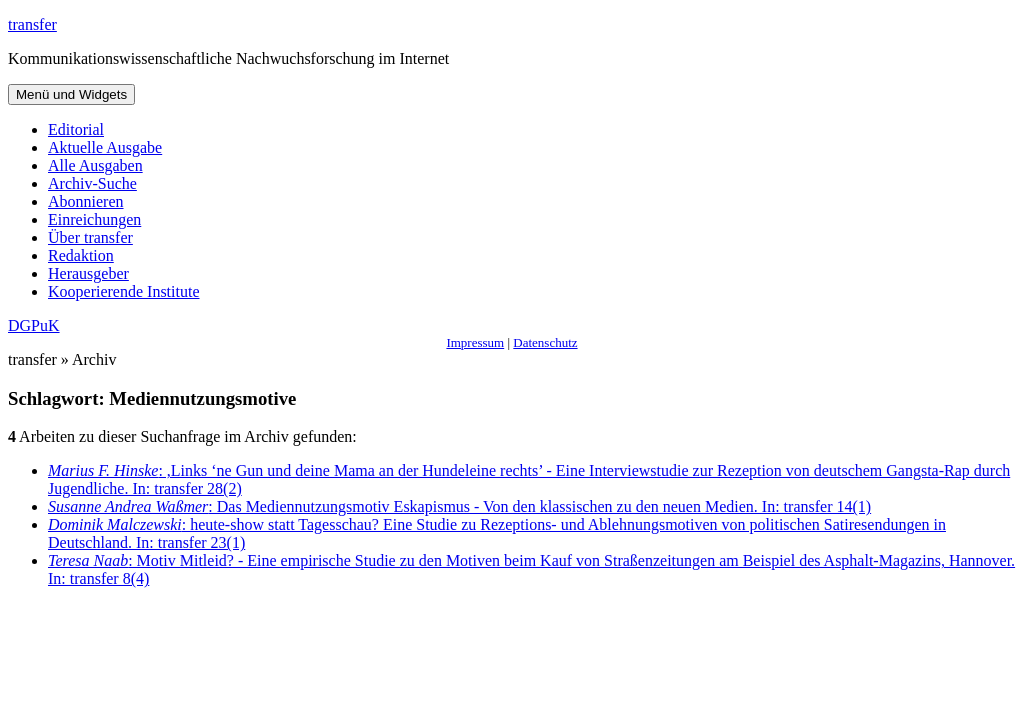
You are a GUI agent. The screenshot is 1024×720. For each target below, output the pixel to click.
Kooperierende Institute (124, 291)
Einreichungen (94, 219)
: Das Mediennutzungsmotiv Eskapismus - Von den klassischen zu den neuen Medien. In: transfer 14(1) (459, 506)
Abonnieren (86, 201)
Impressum (475, 342)
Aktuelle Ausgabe (105, 147)
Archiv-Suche (92, 183)
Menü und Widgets (71, 94)
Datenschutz (545, 342)
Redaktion (81, 255)
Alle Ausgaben (95, 165)
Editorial (76, 129)
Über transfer (90, 237)
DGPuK (34, 325)
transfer (32, 24)
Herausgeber (88, 273)
